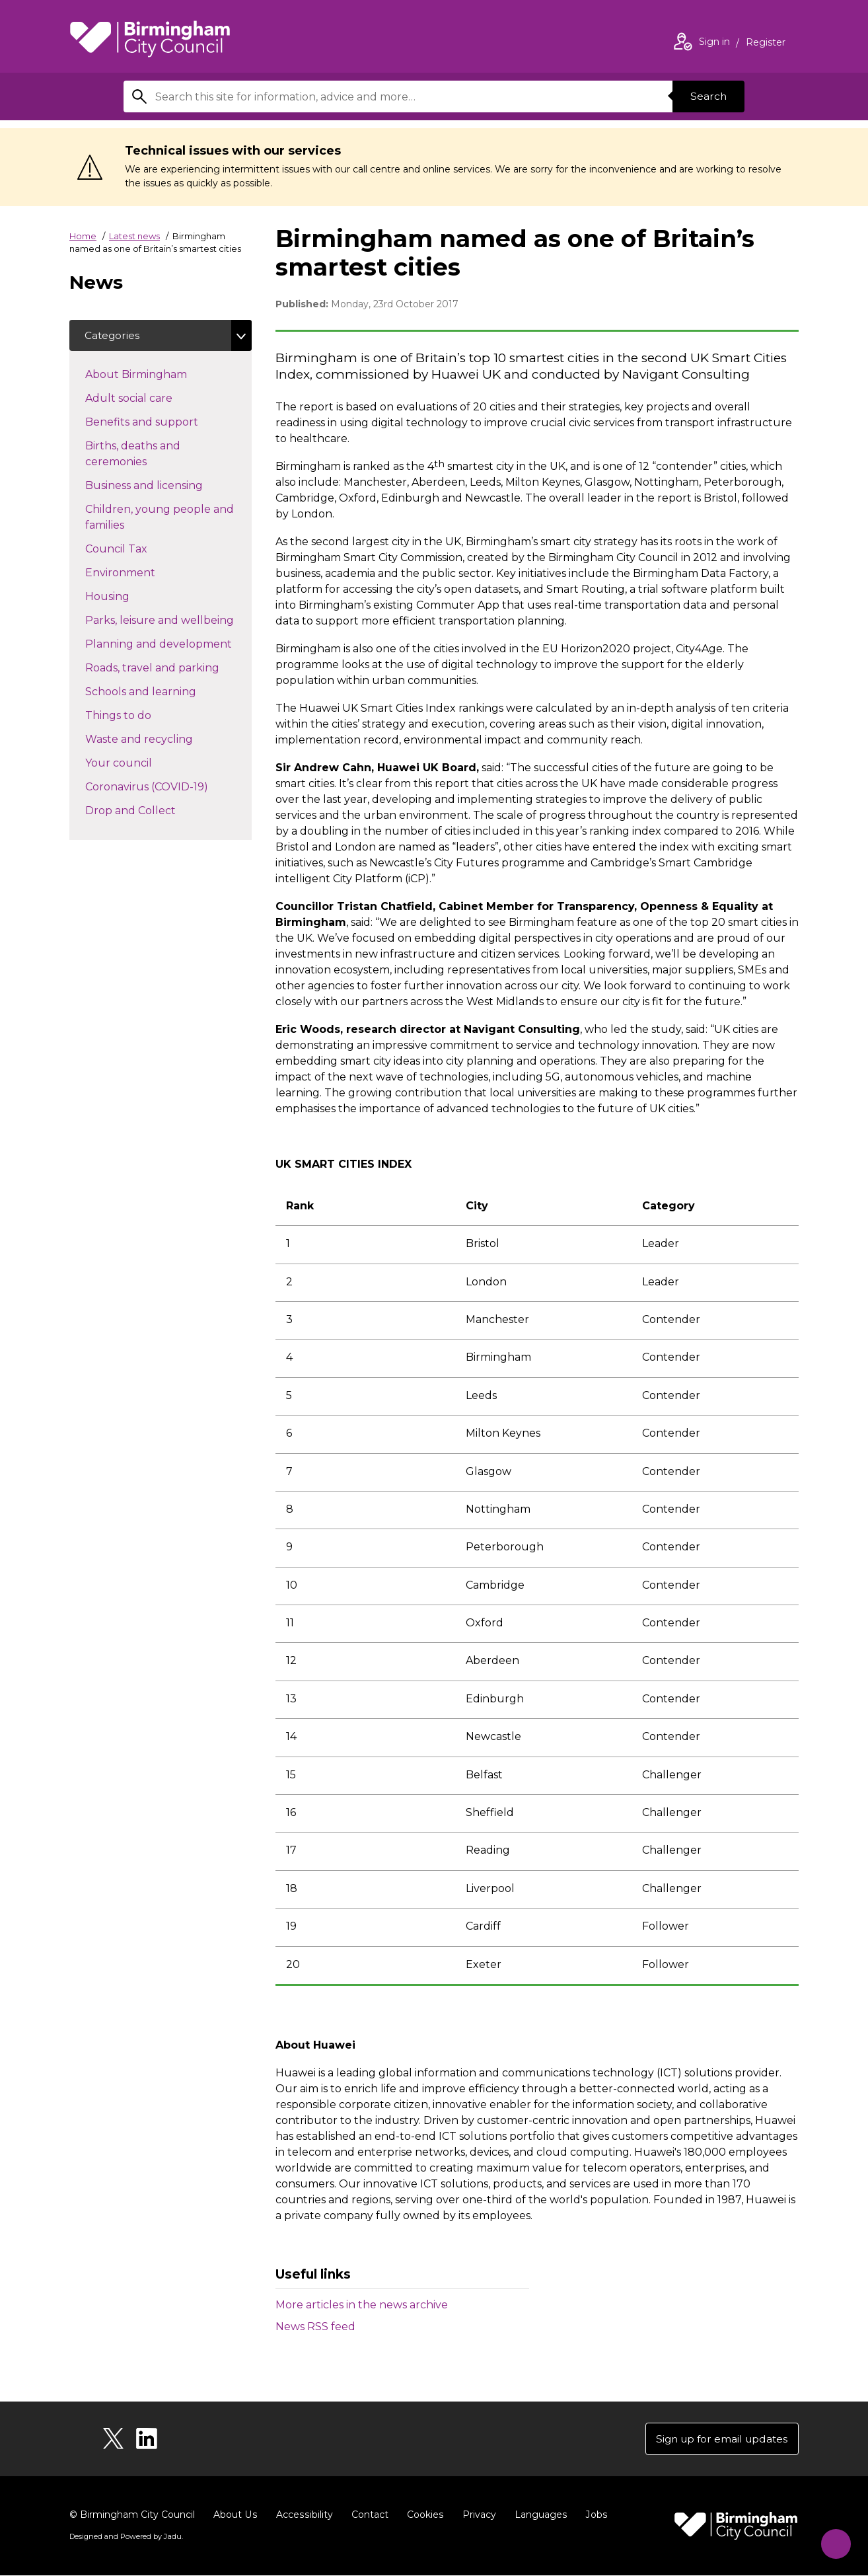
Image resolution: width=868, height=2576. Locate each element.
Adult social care (152, 398)
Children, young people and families (159, 518)
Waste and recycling (162, 739)
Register (765, 43)
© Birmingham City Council (132, 2515)
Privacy (476, 2515)
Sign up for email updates (719, 2439)
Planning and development (168, 643)
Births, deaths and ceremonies (139, 454)
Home (82, 236)
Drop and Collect (154, 810)
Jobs (592, 2515)
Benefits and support (165, 421)
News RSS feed (315, 2326)
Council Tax (139, 548)
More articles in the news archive (361, 2304)
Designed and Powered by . (125, 2537)
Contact (367, 2515)
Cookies (422, 2515)
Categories (113, 335)
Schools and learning (164, 691)
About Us (234, 2515)
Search (707, 96)
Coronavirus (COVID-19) (168, 786)
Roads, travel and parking (168, 667)
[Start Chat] (832, 2540)
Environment (143, 572)
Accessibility (302, 2515)
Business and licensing (167, 485)
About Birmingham (159, 374)
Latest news (134, 236)
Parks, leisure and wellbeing (168, 620)
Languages (537, 2515)
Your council (142, 762)
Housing (130, 596)
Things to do (141, 715)
